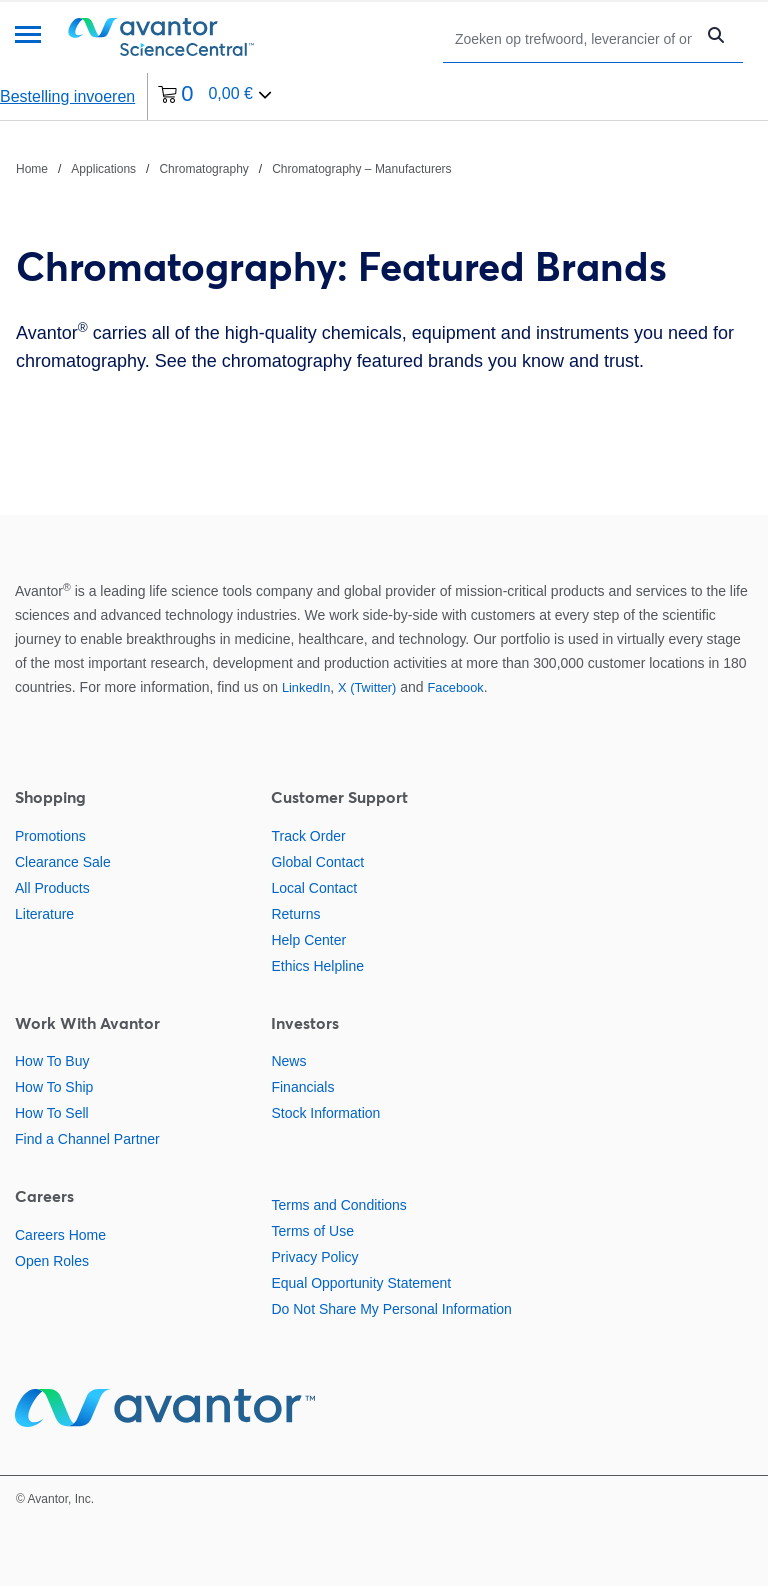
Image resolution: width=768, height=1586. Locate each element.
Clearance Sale (63, 862)
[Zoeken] (573, 38)
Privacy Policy (314, 1257)
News (288, 1061)
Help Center (308, 940)
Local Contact (314, 888)
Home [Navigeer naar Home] (32, 169)
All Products (52, 888)
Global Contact (317, 862)
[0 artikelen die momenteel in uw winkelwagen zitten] (215, 96)
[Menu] (28, 36)
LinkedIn (306, 687)
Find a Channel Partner (87, 1139)
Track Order (308, 836)
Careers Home (60, 1235)
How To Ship (54, 1087)
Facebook (456, 687)
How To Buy (52, 1061)
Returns (295, 914)
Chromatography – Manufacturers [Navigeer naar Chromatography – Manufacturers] (361, 169)
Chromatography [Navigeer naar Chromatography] (203, 169)
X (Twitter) (367, 687)
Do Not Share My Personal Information (391, 1309)
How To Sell (52, 1113)
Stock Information (325, 1113)
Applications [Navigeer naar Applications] (103, 169)
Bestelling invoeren (67, 96)
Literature (44, 914)
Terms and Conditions (338, 1205)
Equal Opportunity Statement (361, 1283)
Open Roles (52, 1261)
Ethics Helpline (317, 966)
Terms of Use (312, 1231)
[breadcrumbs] (234, 168)
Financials (302, 1087)
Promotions (50, 836)
